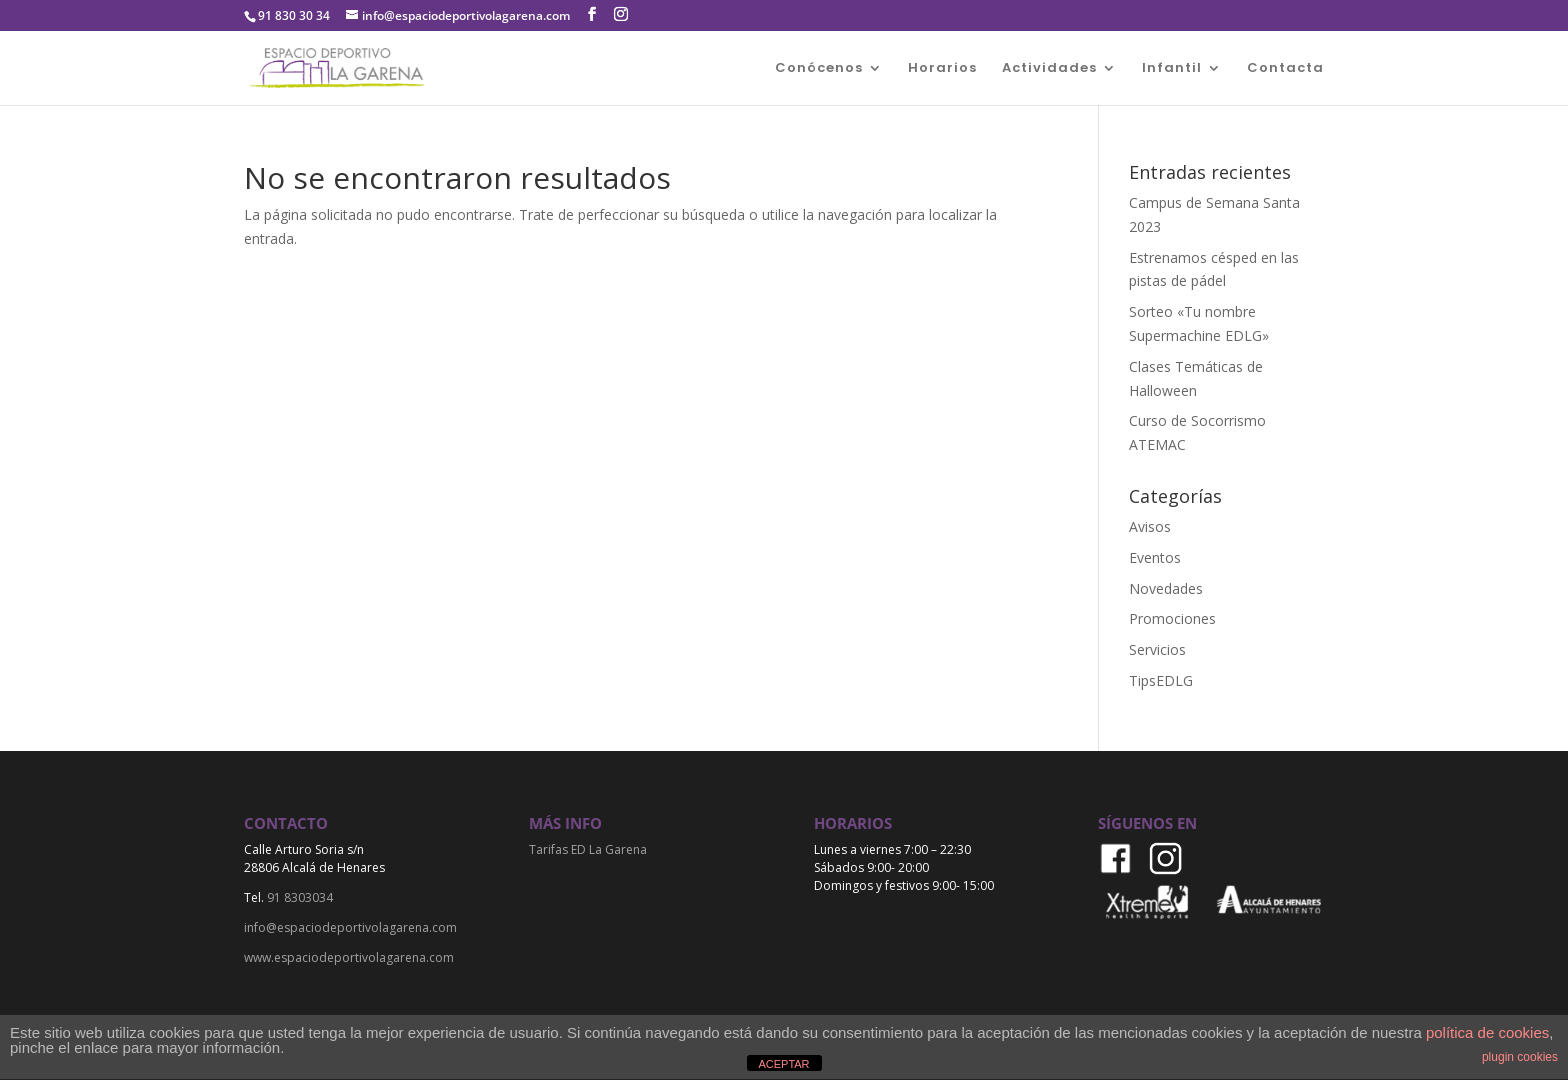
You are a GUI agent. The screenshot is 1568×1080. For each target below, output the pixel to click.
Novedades (1166, 588)
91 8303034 (300, 897)
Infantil (1172, 69)
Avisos (1150, 526)
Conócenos (819, 69)
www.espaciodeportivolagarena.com (349, 957)
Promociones (1172, 618)
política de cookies (1487, 1032)
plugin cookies (1520, 1057)
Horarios (942, 69)
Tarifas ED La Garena (588, 849)
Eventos (1155, 557)
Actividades (1049, 69)
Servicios (1157, 649)
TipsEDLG (1161, 680)
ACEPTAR (783, 1064)
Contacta (1285, 69)
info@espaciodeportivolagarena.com (350, 927)
